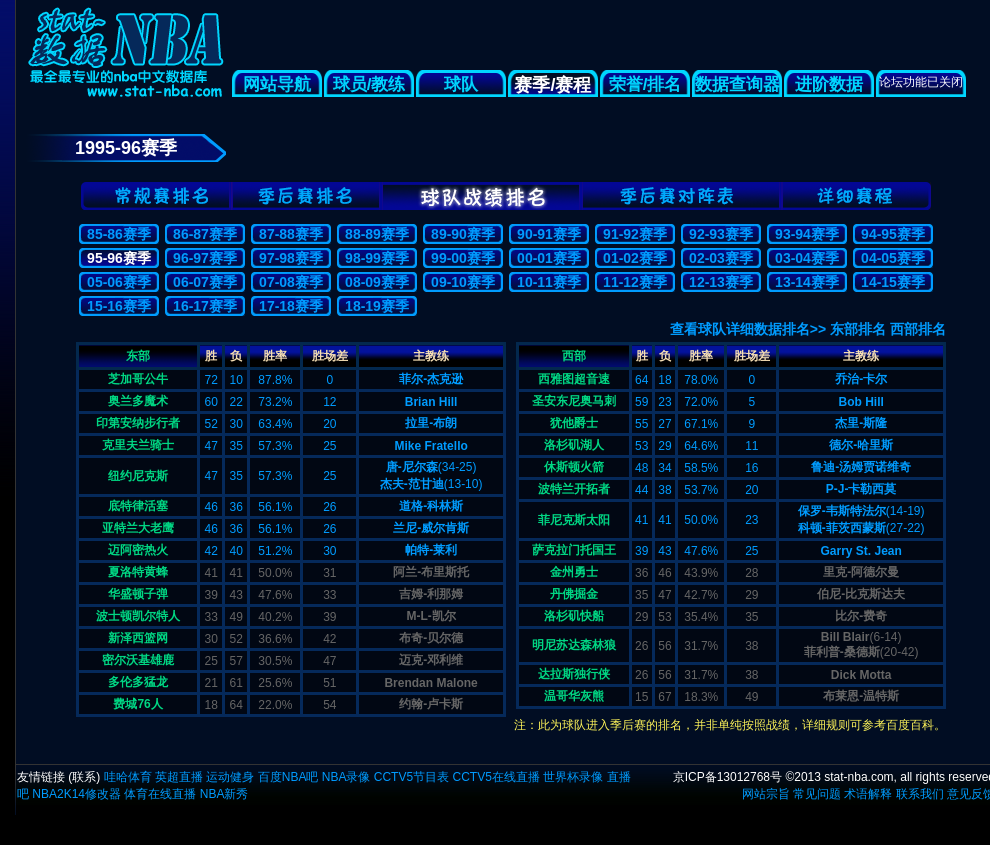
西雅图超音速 (574, 379)
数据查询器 (737, 84)
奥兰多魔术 (138, 401)
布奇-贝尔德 (431, 638)
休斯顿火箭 (574, 467)
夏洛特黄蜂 (138, 572)
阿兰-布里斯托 (431, 572)
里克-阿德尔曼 (861, 572)
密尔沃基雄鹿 (138, 660)
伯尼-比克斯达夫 (861, 594)
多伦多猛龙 (138, 682)
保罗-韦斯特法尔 (842, 511)
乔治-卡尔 (861, 379)
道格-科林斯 (431, 506)
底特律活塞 (138, 506)
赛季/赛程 (552, 85)
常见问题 (817, 794)
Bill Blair (845, 637)
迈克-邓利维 (431, 660)
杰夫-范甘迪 (412, 484)
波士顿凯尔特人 (138, 616)
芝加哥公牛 (138, 379)
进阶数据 (829, 84)
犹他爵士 (574, 423)
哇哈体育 (128, 777)
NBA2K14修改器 (76, 794)
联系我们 (920, 794)
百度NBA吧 (288, 777)
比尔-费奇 (861, 616)
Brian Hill (431, 402)
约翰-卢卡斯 (431, 704)
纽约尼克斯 (138, 476)
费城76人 (137, 704)
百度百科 (910, 725)
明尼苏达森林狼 (574, 645)
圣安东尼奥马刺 (574, 401)
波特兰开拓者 (574, 489)
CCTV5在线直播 (495, 777)
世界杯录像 (573, 777)
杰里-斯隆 (861, 423)
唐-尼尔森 (412, 467)
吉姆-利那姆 (431, 594)
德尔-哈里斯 (861, 445)
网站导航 (277, 84)
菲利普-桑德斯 (842, 652)
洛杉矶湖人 (574, 445)
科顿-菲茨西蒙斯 (842, 528)
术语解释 (868, 794)
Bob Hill (860, 402)
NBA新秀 (224, 794)
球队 (461, 84)
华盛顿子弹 (138, 594)
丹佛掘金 (574, 594)
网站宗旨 (766, 794)
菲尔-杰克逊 (431, 379)
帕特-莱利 (431, 550)
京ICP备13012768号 (727, 777)
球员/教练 (369, 84)
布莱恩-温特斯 (861, 696)
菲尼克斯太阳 (574, 520)
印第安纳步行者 (138, 423)
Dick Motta (861, 675)
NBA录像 (346, 777)
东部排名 (858, 329)
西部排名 (918, 329)
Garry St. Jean (860, 551)
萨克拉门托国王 (574, 550)
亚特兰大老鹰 (138, 528)
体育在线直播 (160, 794)
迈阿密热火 (138, 550)
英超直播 (179, 777)
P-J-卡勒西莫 (861, 489)
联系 (84, 777)
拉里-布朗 (431, 423)
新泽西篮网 (138, 638)
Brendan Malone (430, 683)
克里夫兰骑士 (138, 445)
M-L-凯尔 (430, 616)
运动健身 (230, 777)
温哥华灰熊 (574, 696)
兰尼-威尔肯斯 (431, 528)
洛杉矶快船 (574, 616)
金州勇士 (574, 572)
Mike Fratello (430, 446)
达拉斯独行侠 (574, 674)
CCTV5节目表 (411, 777)
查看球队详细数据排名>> (748, 329)
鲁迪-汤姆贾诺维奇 (861, 467)
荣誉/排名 (645, 84)
